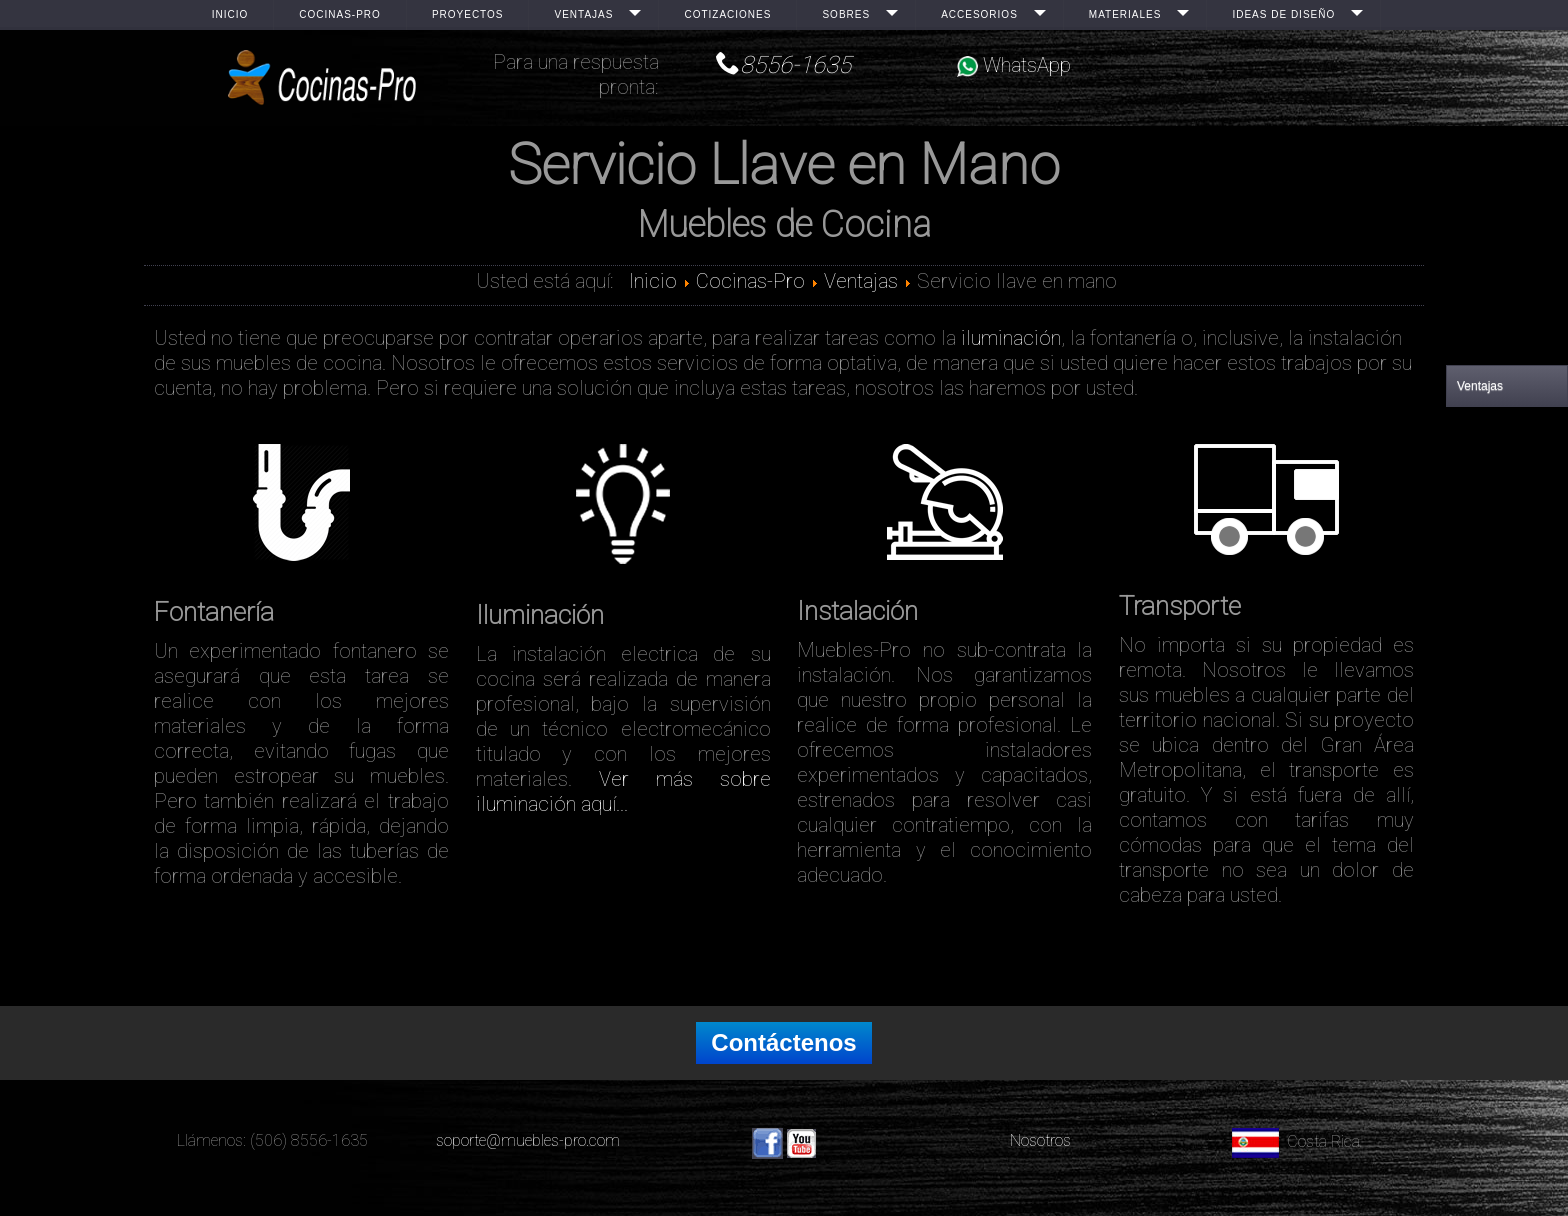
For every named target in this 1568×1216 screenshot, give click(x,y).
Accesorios (979, 14)
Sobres (846, 14)
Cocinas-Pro (340, 14)
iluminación (1011, 338)
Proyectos (468, 14)
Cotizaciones (727, 14)
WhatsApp (1014, 65)
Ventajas (583, 14)
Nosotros (1040, 1140)
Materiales (1125, 14)
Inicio (230, 14)
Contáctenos (783, 1042)
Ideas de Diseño (1283, 14)
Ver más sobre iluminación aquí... (623, 791)
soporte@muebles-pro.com (528, 1140)
